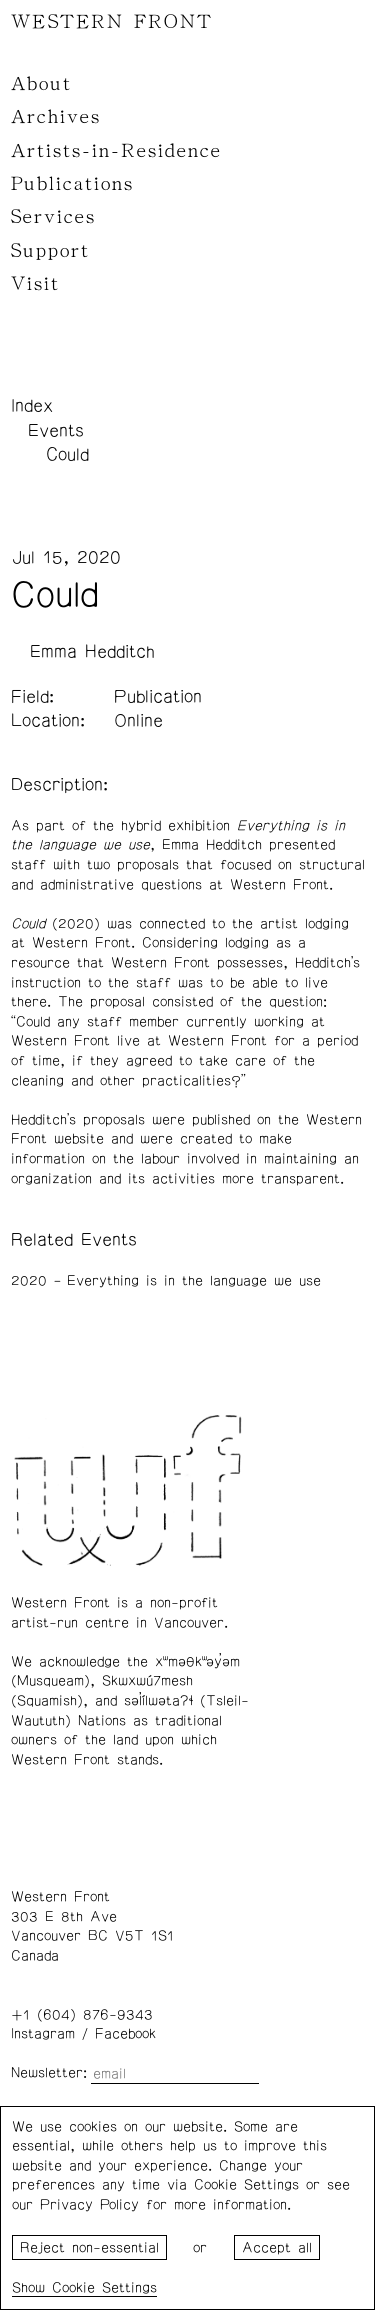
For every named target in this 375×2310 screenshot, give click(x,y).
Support (50, 251)
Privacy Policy (89, 2205)
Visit (35, 284)
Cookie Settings (104, 2288)
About (41, 84)
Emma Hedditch (92, 652)
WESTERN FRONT (112, 22)
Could (67, 455)
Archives (56, 117)
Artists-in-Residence (116, 151)
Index (32, 406)
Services (53, 217)
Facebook (125, 2034)
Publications (72, 184)
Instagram (43, 2034)
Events (56, 431)
